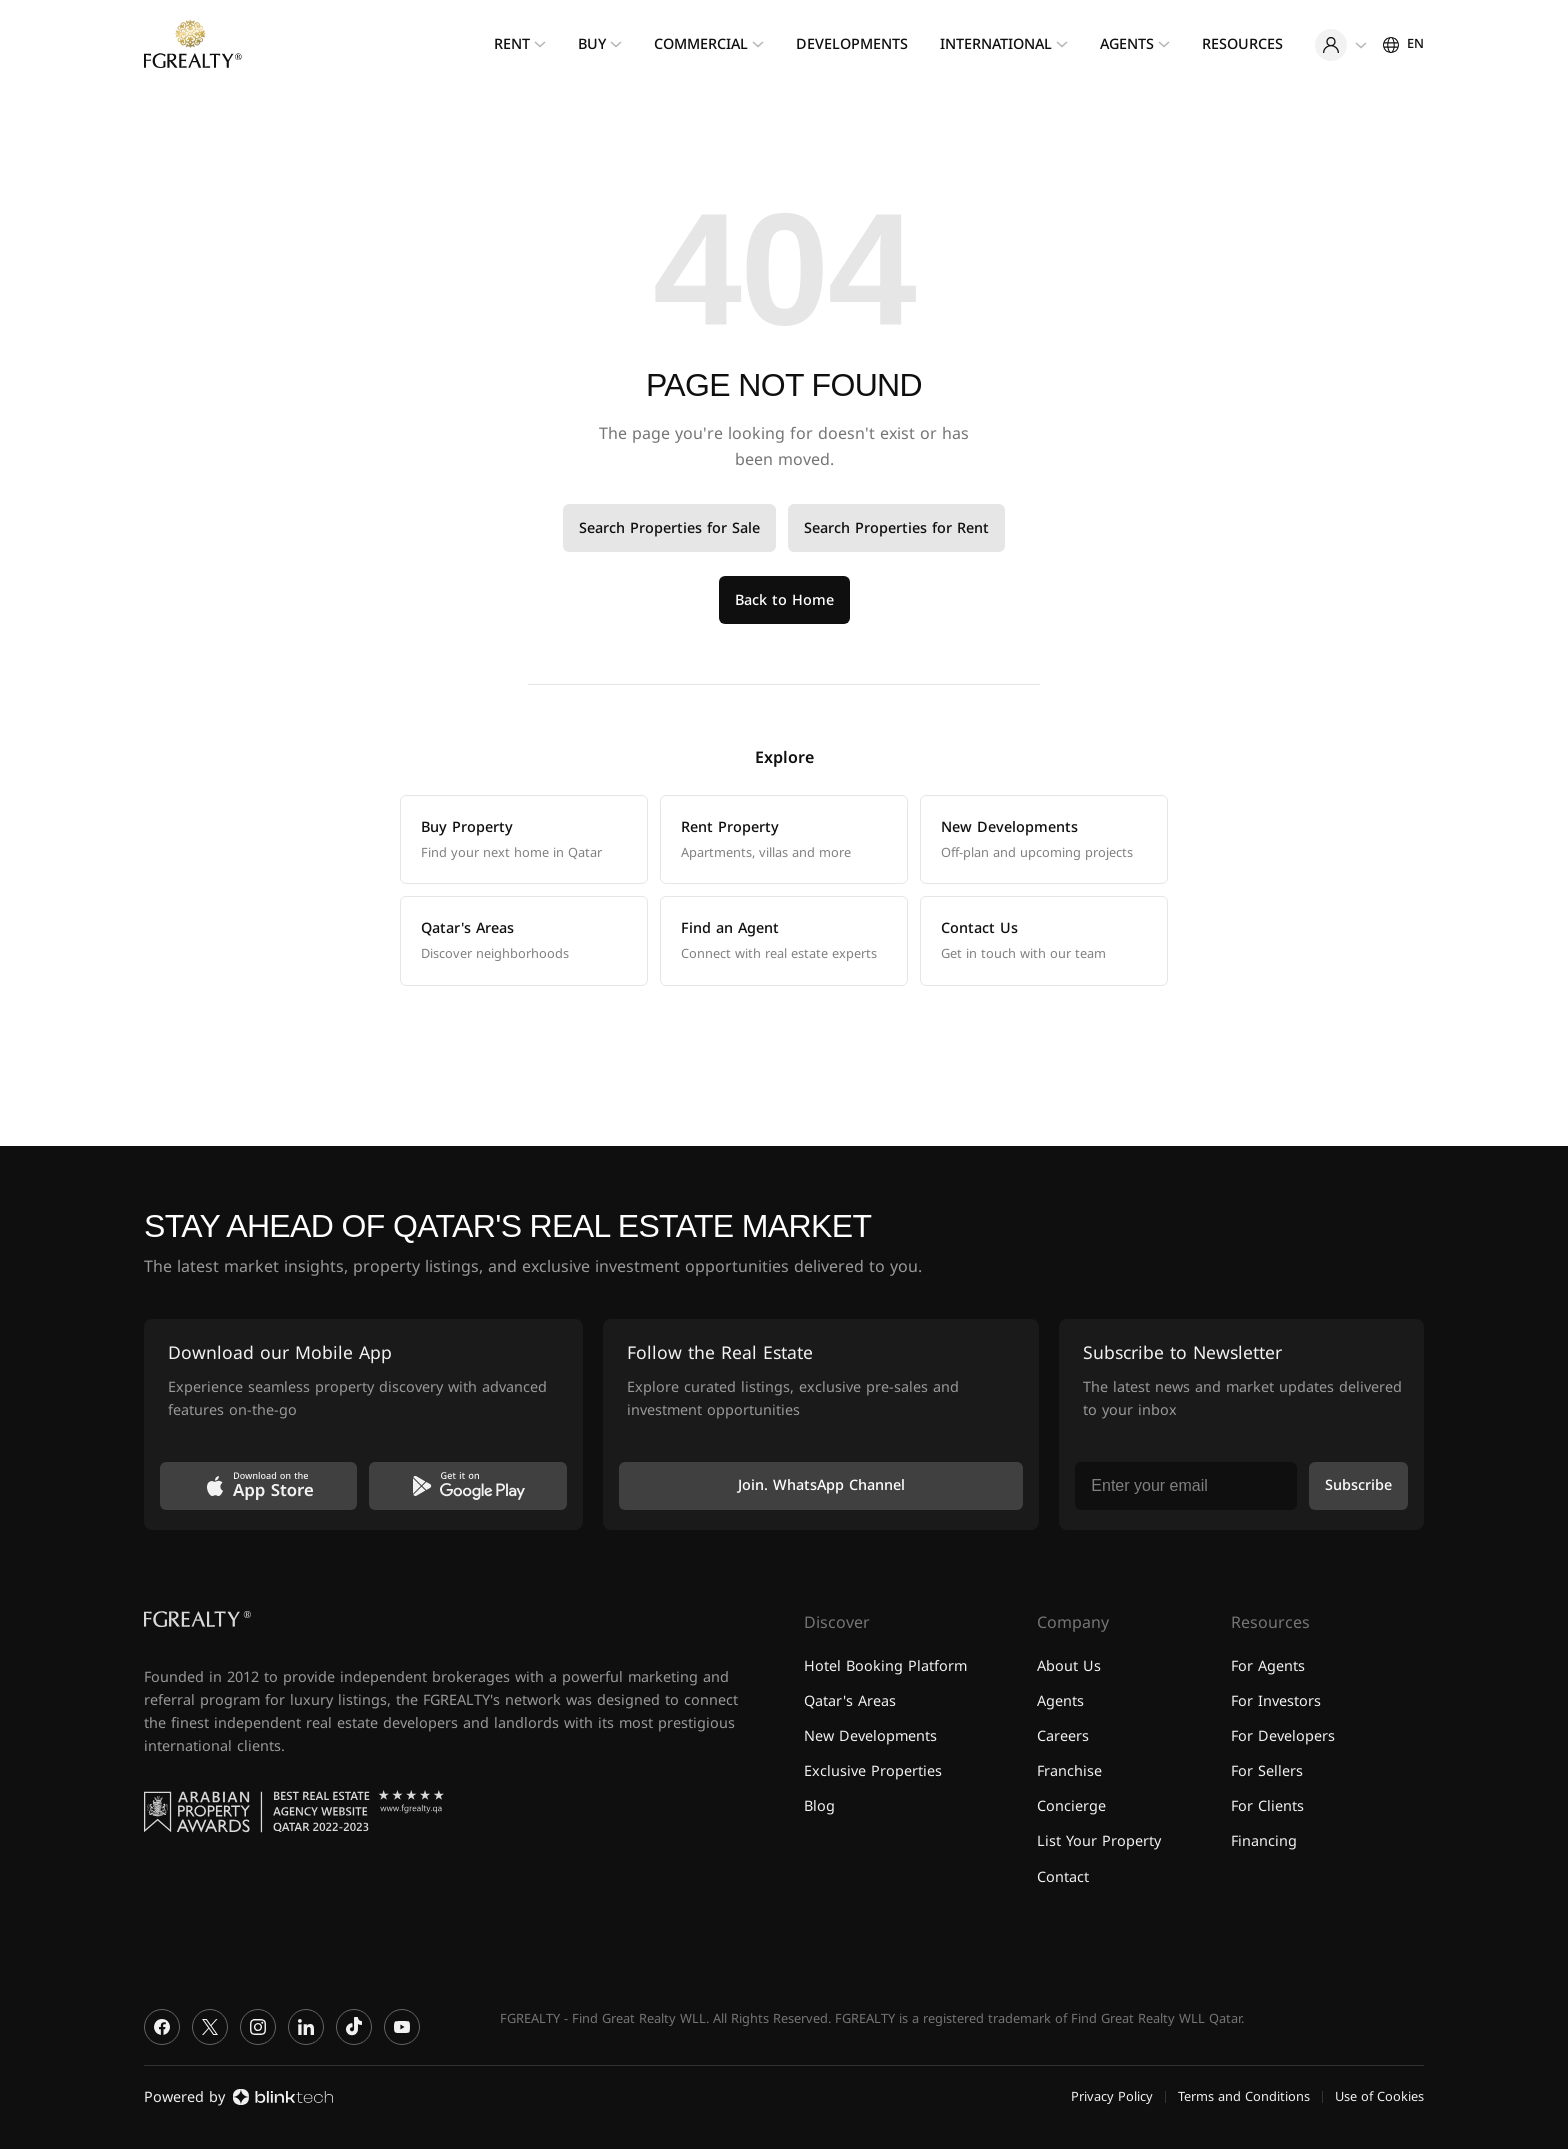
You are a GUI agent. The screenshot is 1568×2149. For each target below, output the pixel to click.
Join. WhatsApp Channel (821, 1485)
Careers (1063, 1736)
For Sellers (1267, 1771)
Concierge (1071, 1806)
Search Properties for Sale (669, 528)
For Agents (1268, 1666)
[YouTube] (402, 2027)
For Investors (1276, 1701)
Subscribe (1358, 1485)
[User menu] (1341, 45)
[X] (210, 2027)
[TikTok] (354, 2027)
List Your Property (1099, 1841)
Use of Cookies (1379, 2097)
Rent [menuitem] (512, 44)
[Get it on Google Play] (467, 1486)
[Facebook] (162, 2027)
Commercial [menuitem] (701, 44)
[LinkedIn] (306, 2027)
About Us (1069, 1666)
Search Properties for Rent (896, 528)
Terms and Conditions (1244, 2097)
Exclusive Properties (873, 1771)
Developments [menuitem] (852, 44)
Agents (1060, 1701)
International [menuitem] (996, 44)
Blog (819, 1806)
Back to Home (784, 600)
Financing (1264, 1841)
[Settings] (1403, 44)
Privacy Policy (1112, 2097)
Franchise (1069, 1771)
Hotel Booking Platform (885, 1666)
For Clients (1267, 1806)
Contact (1063, 1877)
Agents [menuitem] (1127, 44)
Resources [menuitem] (1242, 44)
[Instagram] (258, 2027)
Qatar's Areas (850, 1701)
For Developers (1283, 1736)
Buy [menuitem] (592, 44)
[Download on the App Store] (258, 1486)
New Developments (870, 1736)
